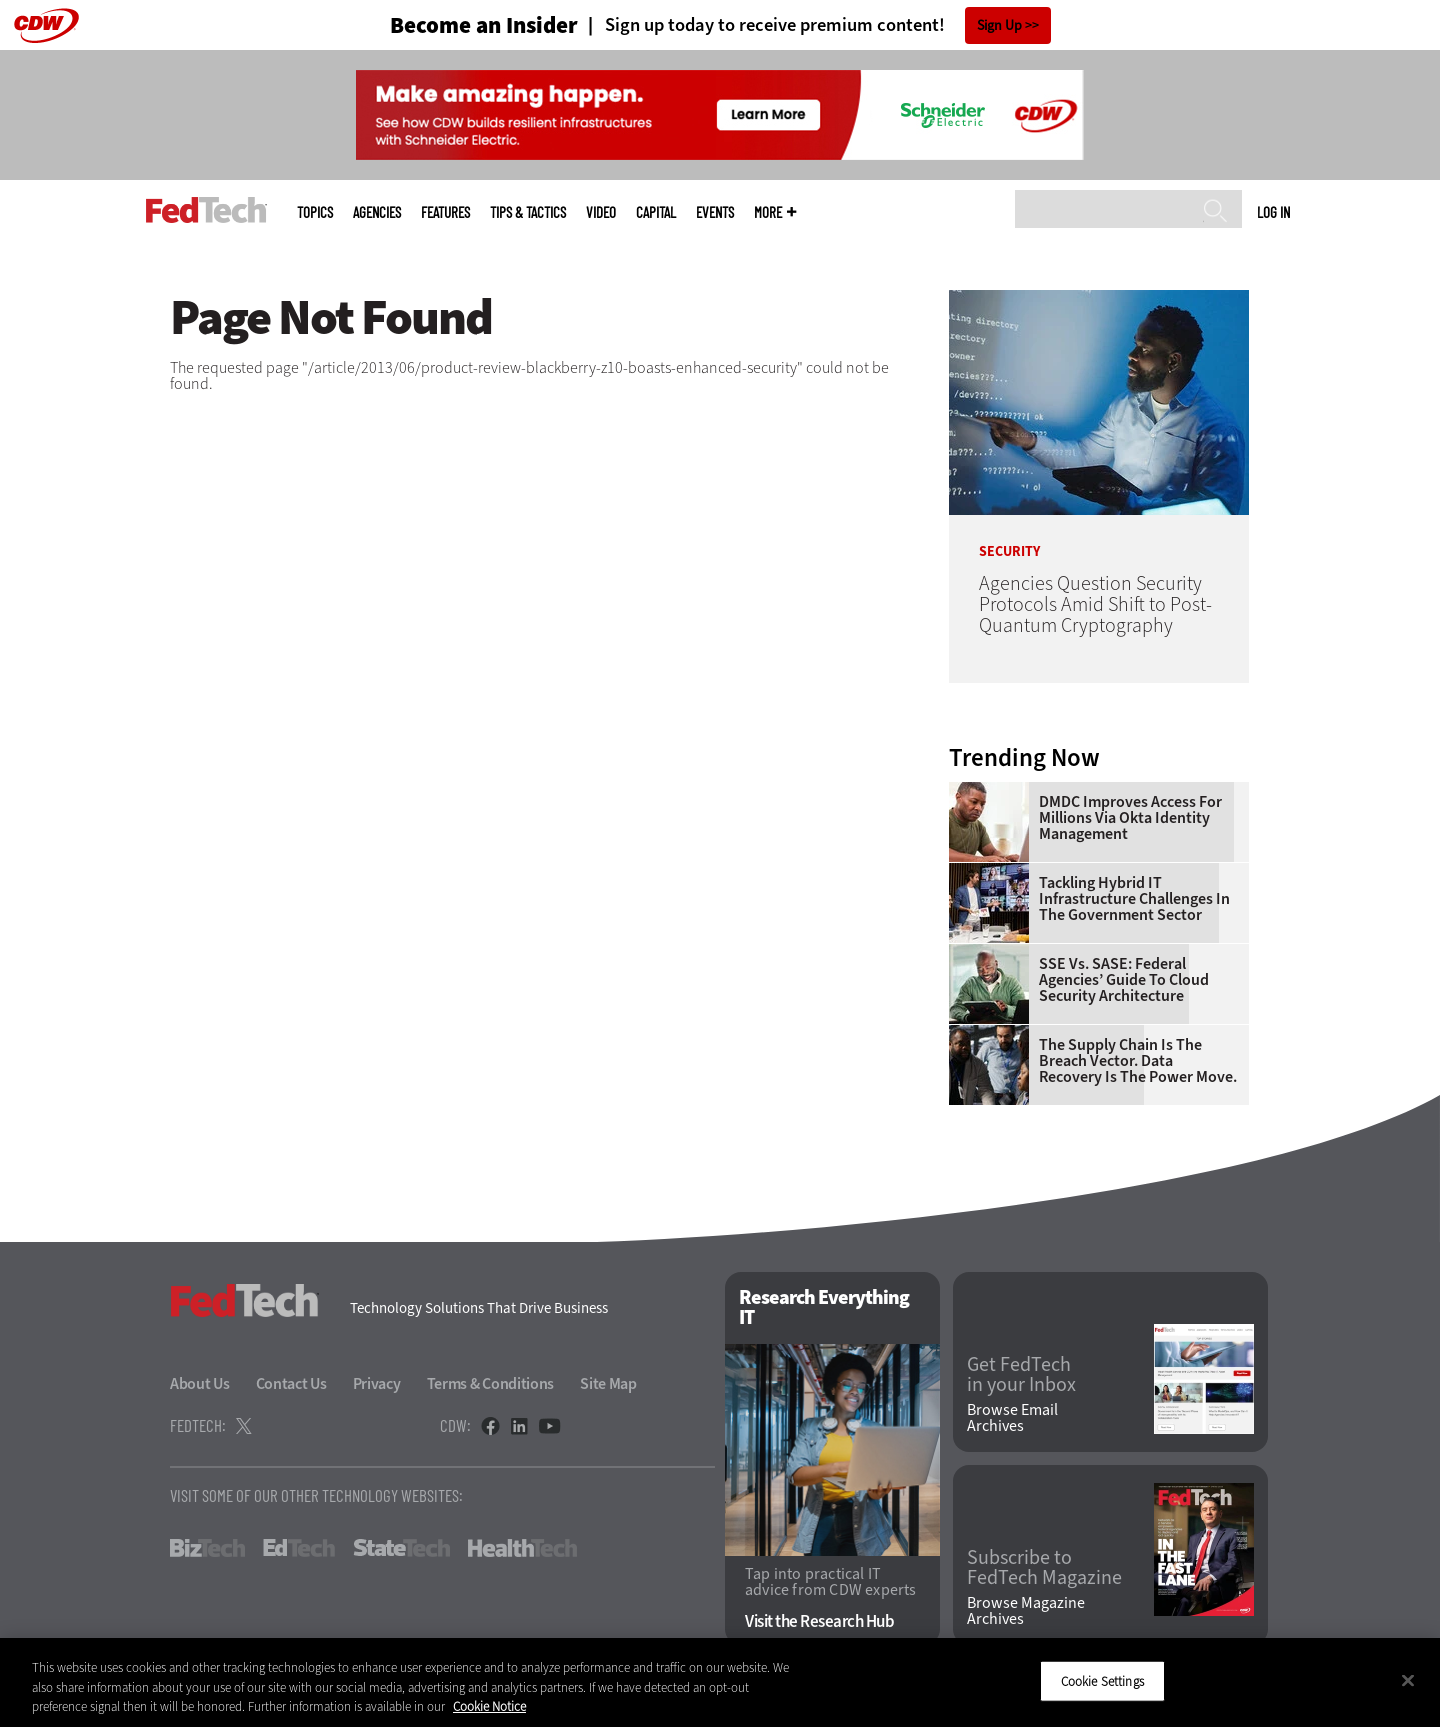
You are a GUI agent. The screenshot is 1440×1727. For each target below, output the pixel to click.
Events (715, 212)
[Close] (1408, 1680)
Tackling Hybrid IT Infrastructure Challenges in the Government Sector (1134, 899)
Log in (1273, 212)
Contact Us (291, 1383)
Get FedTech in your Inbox (1021, 1375)
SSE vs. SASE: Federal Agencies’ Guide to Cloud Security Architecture (1124, 980)
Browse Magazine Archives (1026, 1611)
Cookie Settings (1102, 1680)
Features (445, 212)
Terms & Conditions (491, 1383)
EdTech (299, 1548)
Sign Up (999, 25)
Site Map (608, 1383)
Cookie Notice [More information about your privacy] (489, 1706)
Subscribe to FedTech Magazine (1044, 1568)
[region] (720, 1682)
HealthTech (522, 1548)
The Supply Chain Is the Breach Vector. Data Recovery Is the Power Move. (1138, 1061)
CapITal (656, 212)
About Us (200, 1383)
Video (601, 212)
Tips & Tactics (528, 212)
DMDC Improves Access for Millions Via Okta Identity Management (1130, 818)
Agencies (377, 212)
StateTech (401, 1548)
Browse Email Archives (1012, 1418)
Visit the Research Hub (819, 1621)
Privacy (377, 1383)
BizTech (207, 1548)
